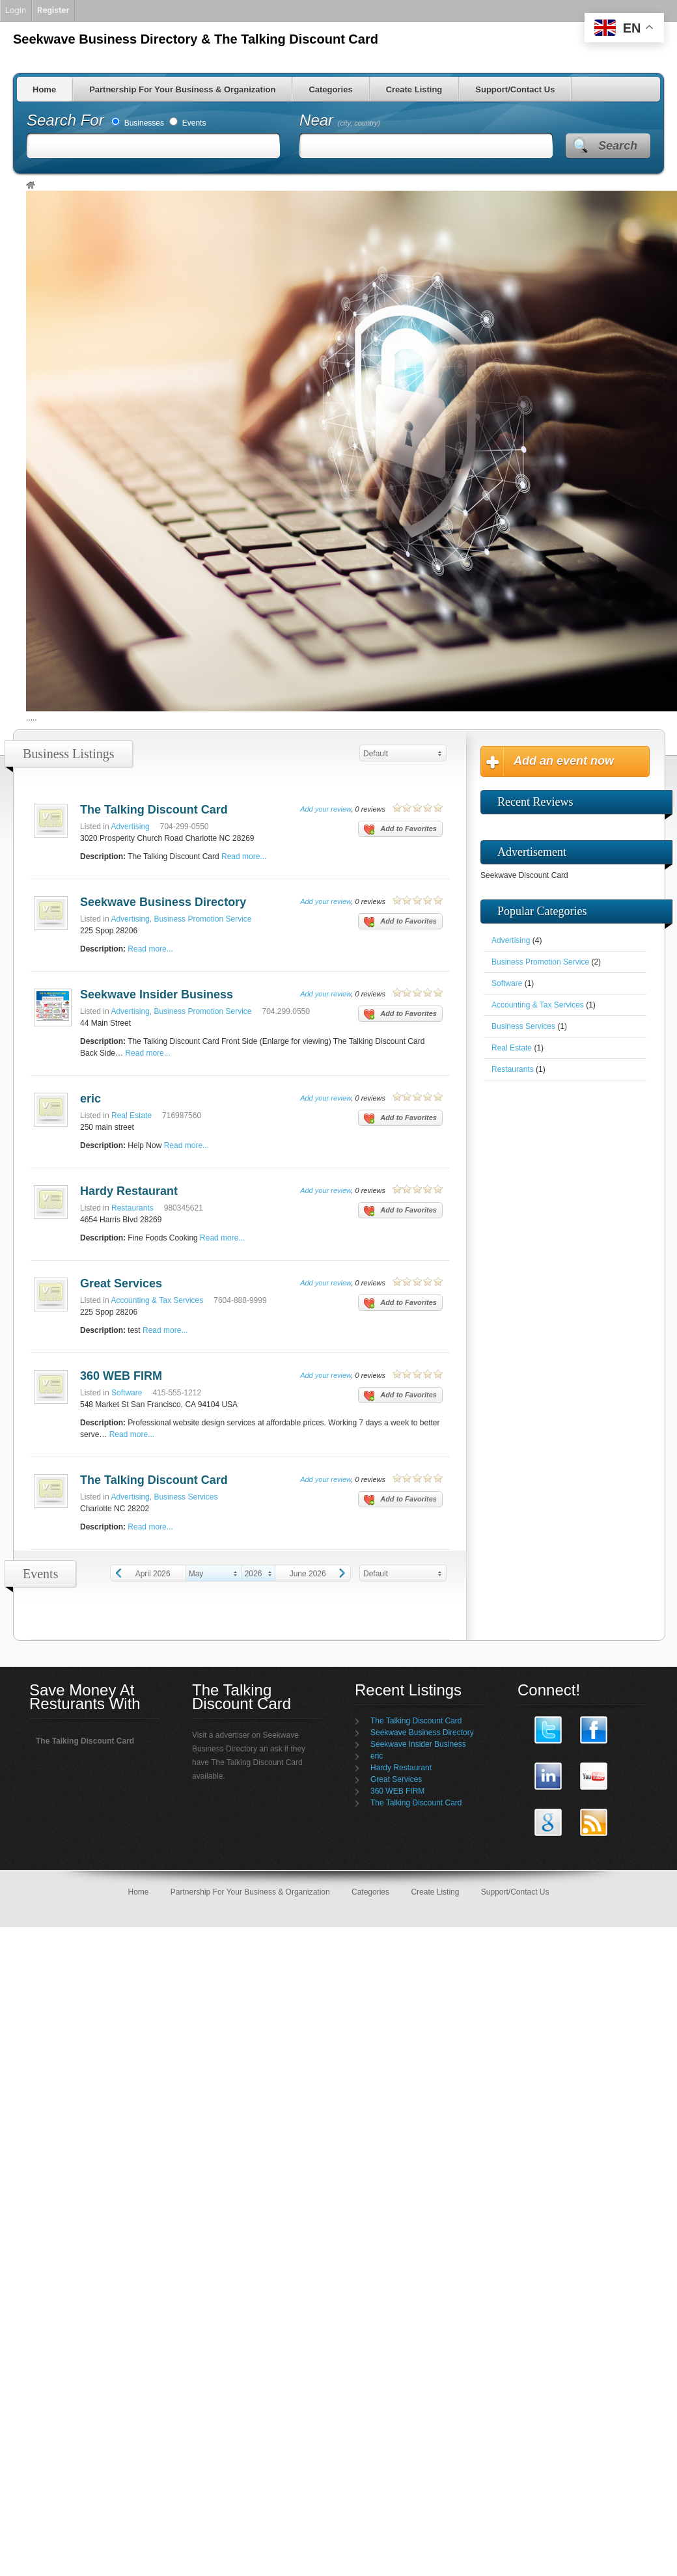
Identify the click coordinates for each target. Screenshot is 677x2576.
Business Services (185, 1496)
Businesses (137, 123)
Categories (330, 89)
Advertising (130, 826)
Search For (67, 120)
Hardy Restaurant (129, 1191)
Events (187, 123)
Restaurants (132, 1208)
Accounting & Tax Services (157, 1300)
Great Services (121, 1283)
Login (15, 10)
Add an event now (564, 760)
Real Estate (131, 1115)
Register (53, 10)
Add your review (325, 809)
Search (617, 145)
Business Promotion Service (202, 919)
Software (126, 1392)
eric (90, 1098)
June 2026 (308, 1573)
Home (44, 89)
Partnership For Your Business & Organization (182, 89)
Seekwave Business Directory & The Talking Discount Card (195, 39)
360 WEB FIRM (121, 1375)
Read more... (243, 856)
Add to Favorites (400, 830)
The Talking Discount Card (154, 809)
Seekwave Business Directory (163, 902)
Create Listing (414, 89)
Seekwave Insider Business (156, 994)
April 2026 (153, 1573)
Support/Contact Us (515, 89)
